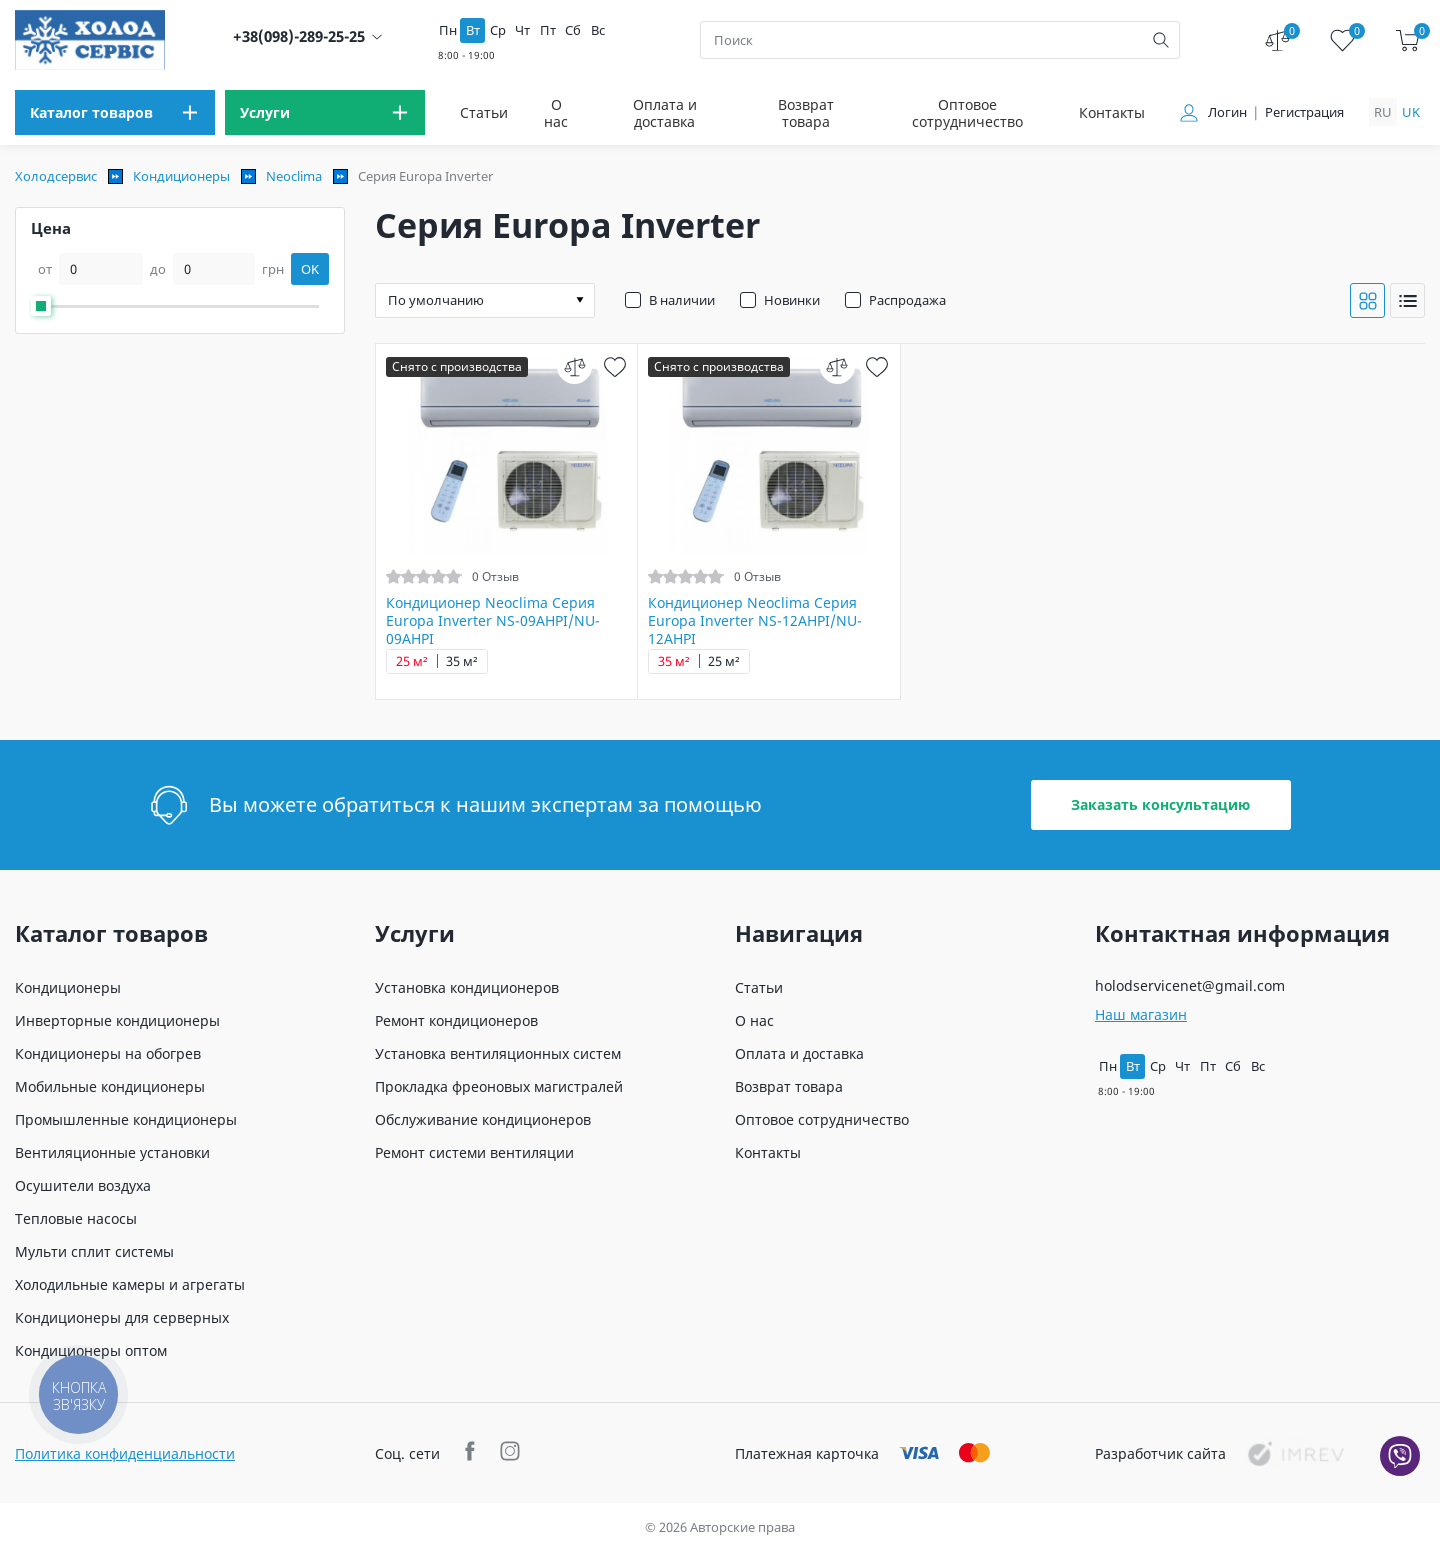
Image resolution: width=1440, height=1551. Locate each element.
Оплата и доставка (665, 113)
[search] (1161, 40)
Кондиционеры (181, 176)
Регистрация (1304, 112)
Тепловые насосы (76, 1218)
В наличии (682, 300)
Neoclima (294, 176)
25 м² (412, 661)
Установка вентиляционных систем (498, 1053)
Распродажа (907, 300)
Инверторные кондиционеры (117, 1020)
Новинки (792, 300)
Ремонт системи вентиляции (474, 1152)
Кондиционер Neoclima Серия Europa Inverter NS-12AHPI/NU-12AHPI (755, 621)
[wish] (614, 366)
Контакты (1112, 112)
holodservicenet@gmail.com (1190, 985)
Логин (1227, 112)
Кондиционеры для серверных (122, 1317)
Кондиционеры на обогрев (108, 1053)
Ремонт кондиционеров (456, 1020)
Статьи (484, 112)
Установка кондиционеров (467, 987)
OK (310, 269)
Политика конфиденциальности (125, 1453)
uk (1411, 112)
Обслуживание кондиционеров (483, 1119)
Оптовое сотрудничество (967, 113)
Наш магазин (1141, 1014)
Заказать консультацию (1160, 804)
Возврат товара (806, 113)
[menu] (115, 112)
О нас (556, 113)
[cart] (1407, 40)
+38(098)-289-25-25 (299, 36)
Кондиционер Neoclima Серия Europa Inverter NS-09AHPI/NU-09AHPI (493, 621)
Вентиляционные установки (112, 1152)
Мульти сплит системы (94, 1251)
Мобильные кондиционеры (110, 1086)
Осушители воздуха (83, 1185)
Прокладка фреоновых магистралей (499, 1086)
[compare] (574, 366)
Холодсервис (56, 176)
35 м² (462, 661)
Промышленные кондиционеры (126, 1119)
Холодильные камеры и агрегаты (130, 1284)
